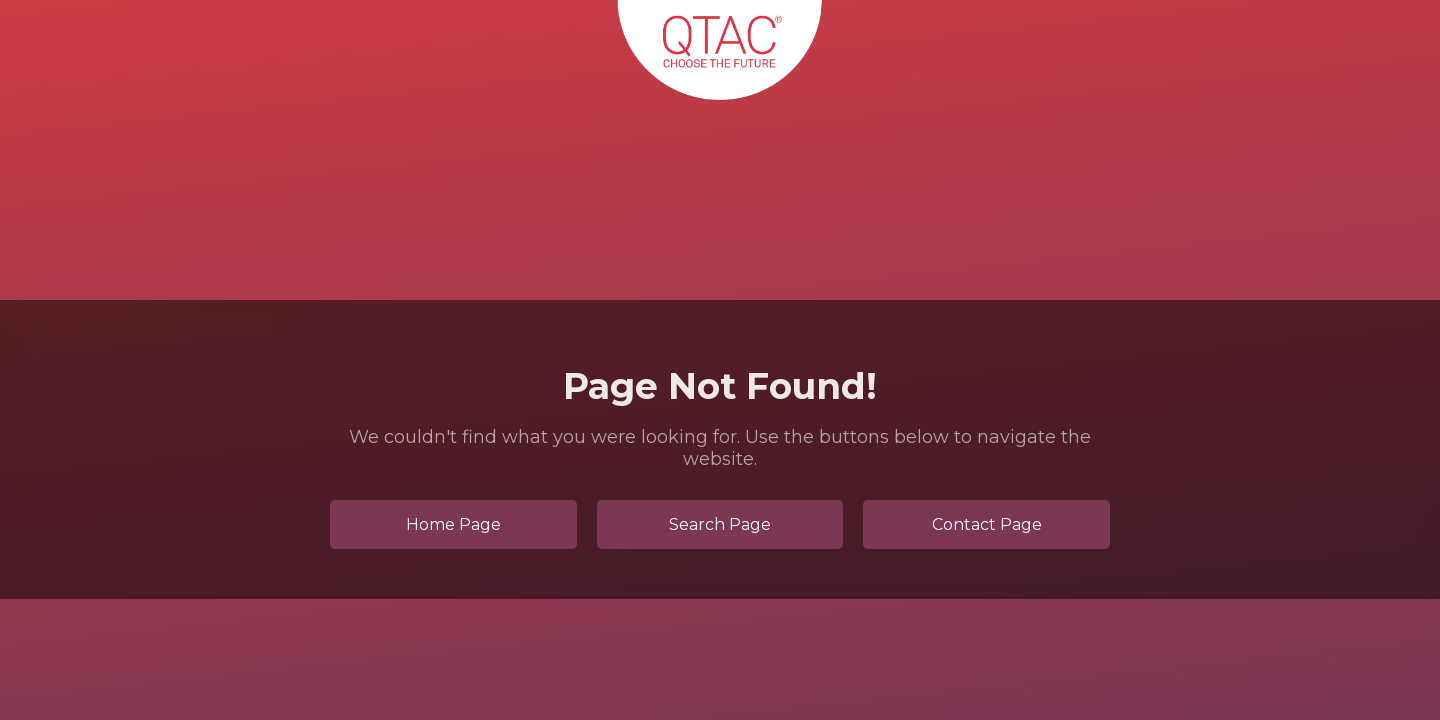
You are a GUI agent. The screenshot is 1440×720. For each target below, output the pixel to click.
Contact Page (987, 524)
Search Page (720, 524)
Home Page (453, 524)
